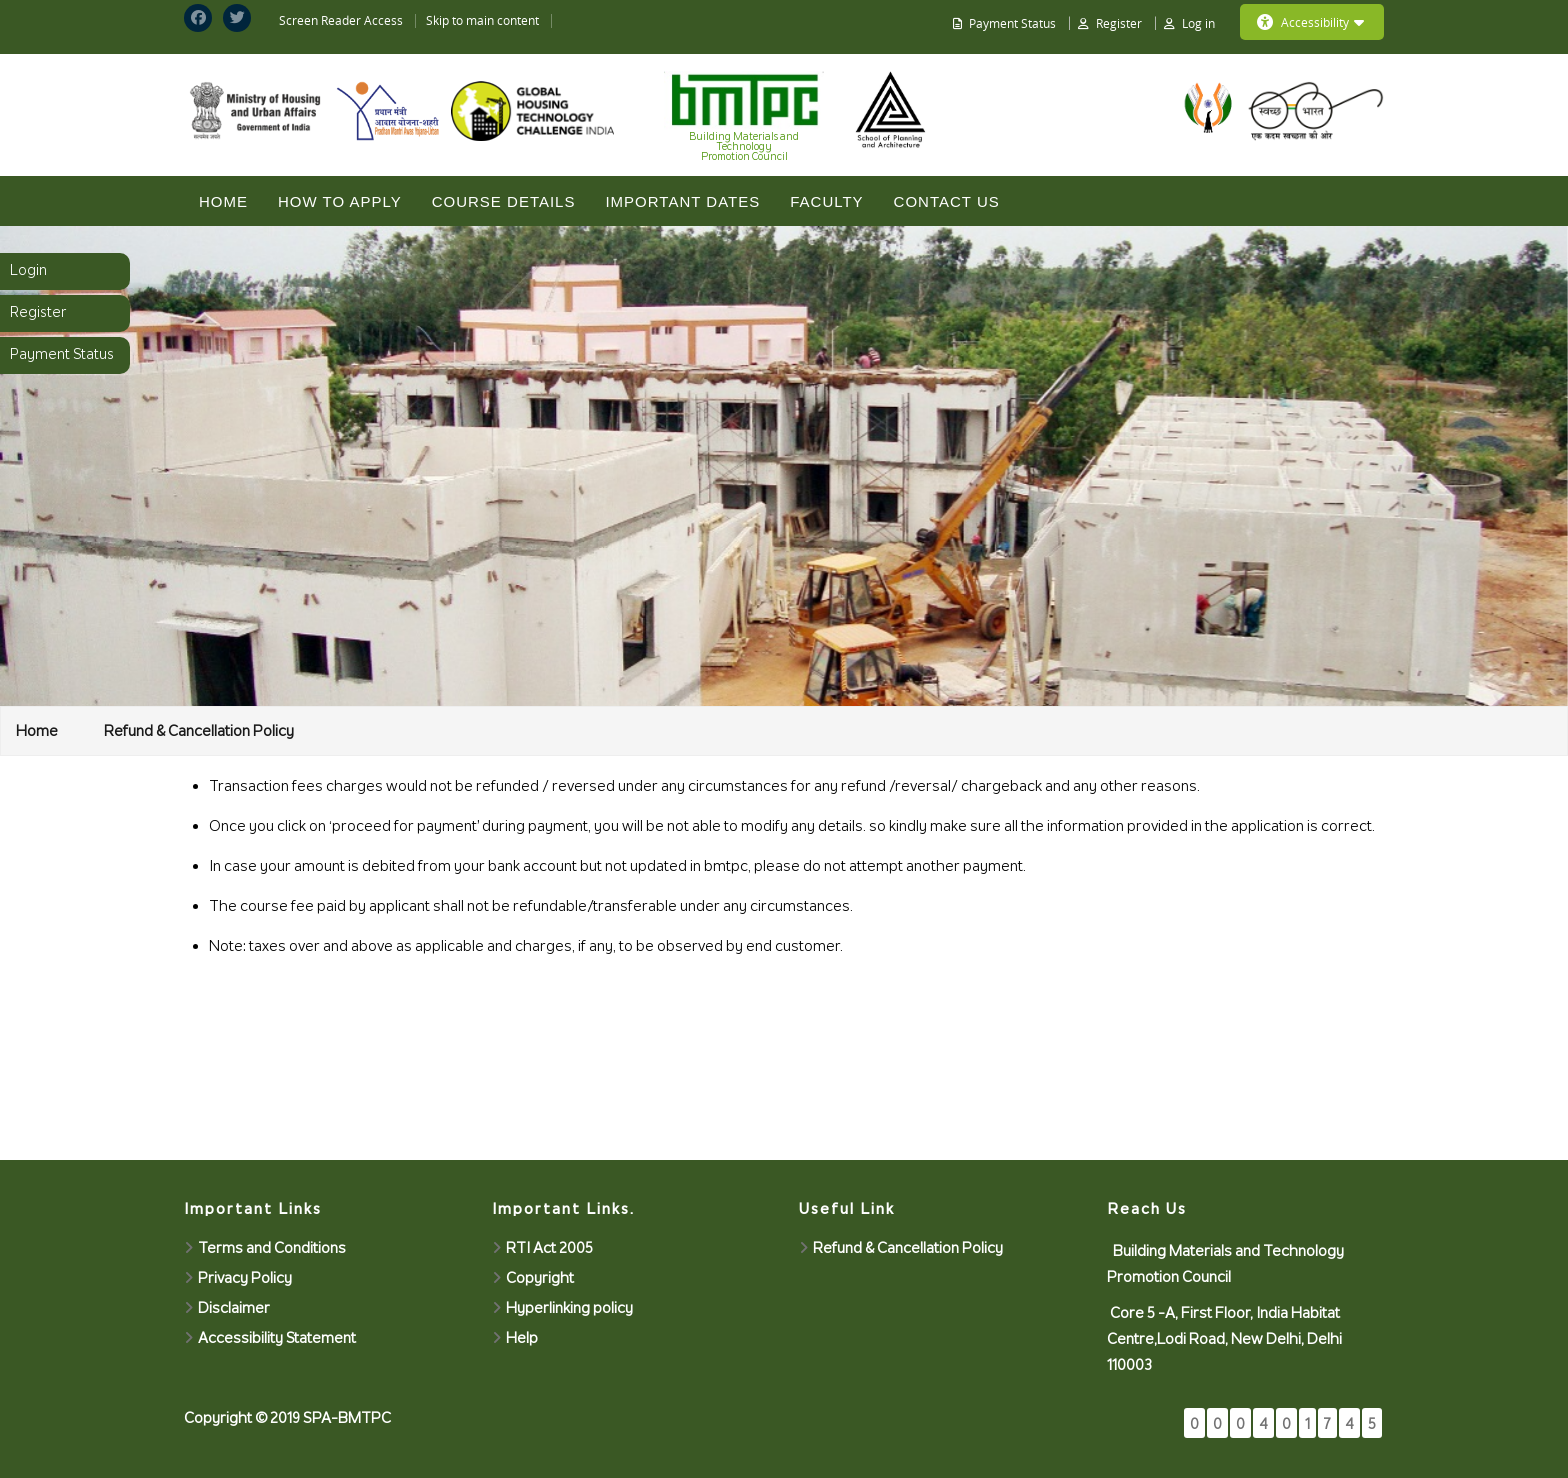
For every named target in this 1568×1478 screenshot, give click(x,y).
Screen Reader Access (341, 20)
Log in (1198, 23)
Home (223, 201)
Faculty (826, 201)
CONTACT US (947, 201)
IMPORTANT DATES (682, 201)
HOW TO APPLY (340, 201)
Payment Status (62, 354)
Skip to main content (482, 20)
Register (38, 312)
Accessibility (1310, 22)
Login (28, 270)
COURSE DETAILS (504, 201)
